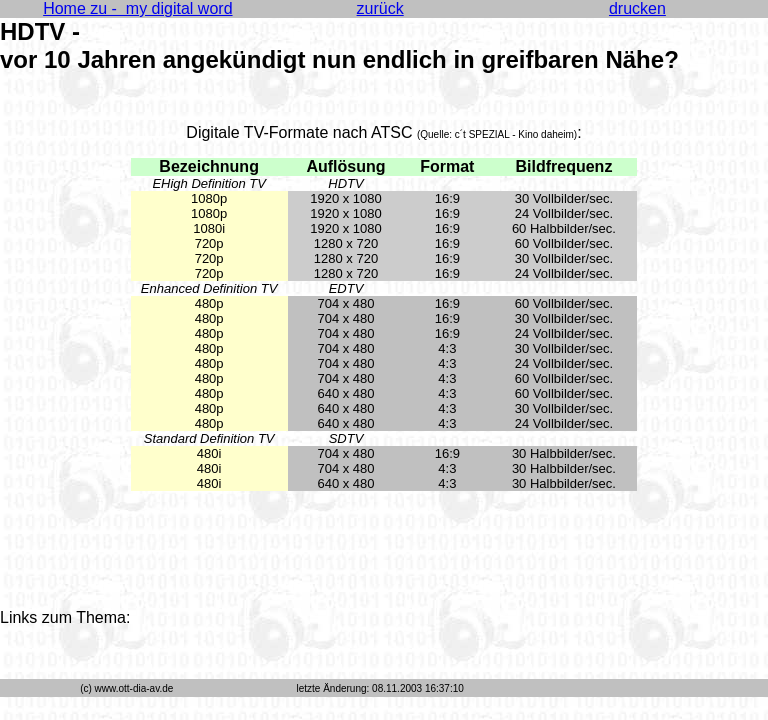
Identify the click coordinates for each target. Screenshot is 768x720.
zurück (380, 8)
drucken (637, 8)
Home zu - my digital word (137, 8)
